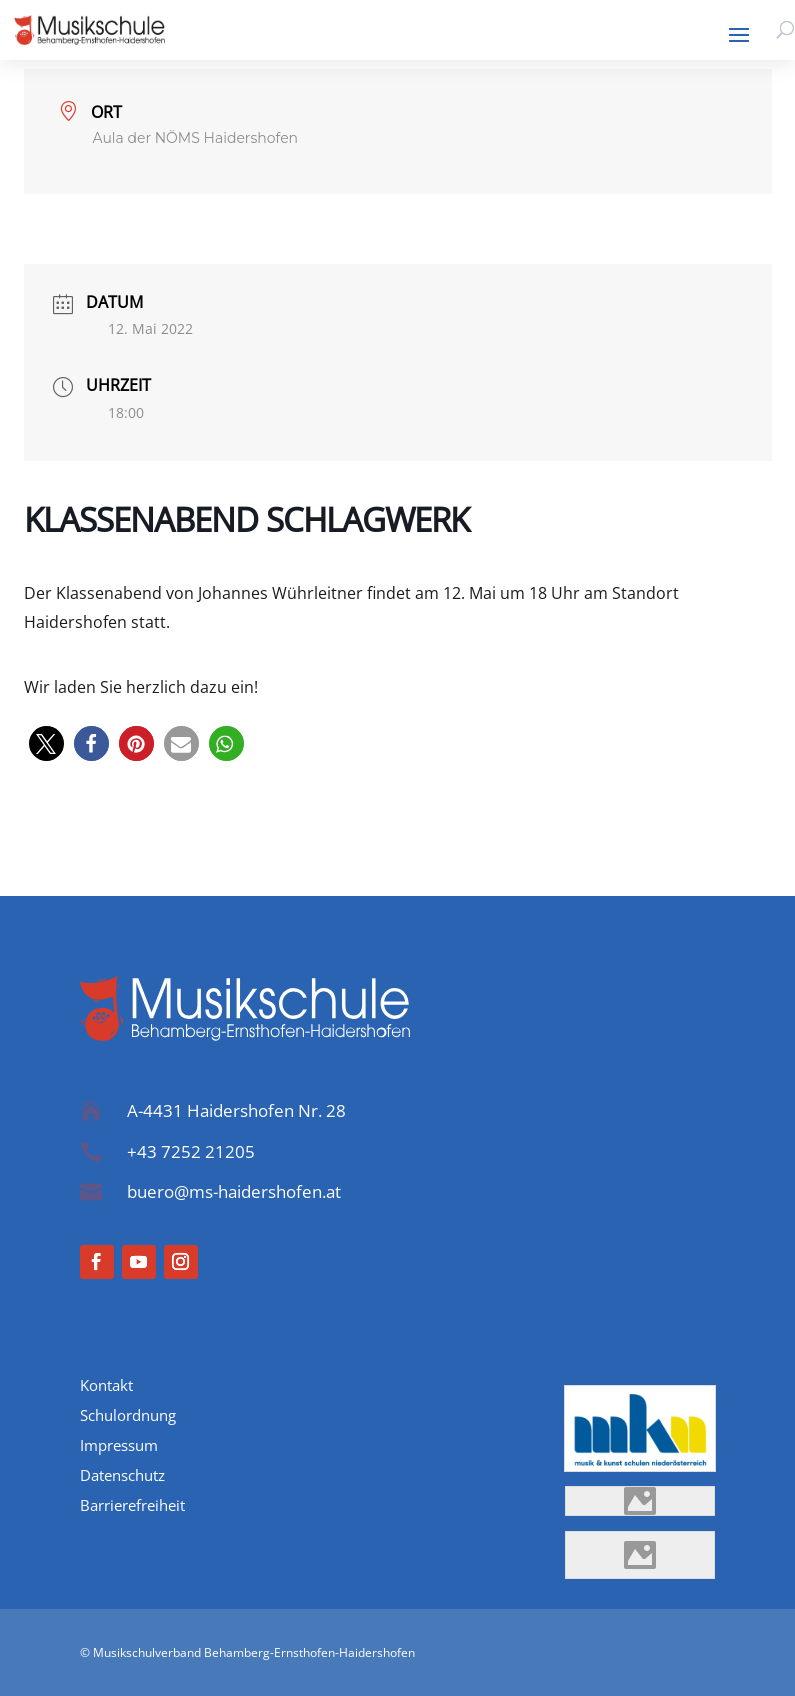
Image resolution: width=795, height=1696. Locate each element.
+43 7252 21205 (191, 1151)
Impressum (119, 1446)
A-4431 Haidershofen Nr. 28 (236, 1110)
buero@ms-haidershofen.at (234, 1191)
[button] (46, 743)
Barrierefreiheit (132, 1506)
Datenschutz (122, 1476)
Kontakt (106, 1386)
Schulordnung (128, 1416)
